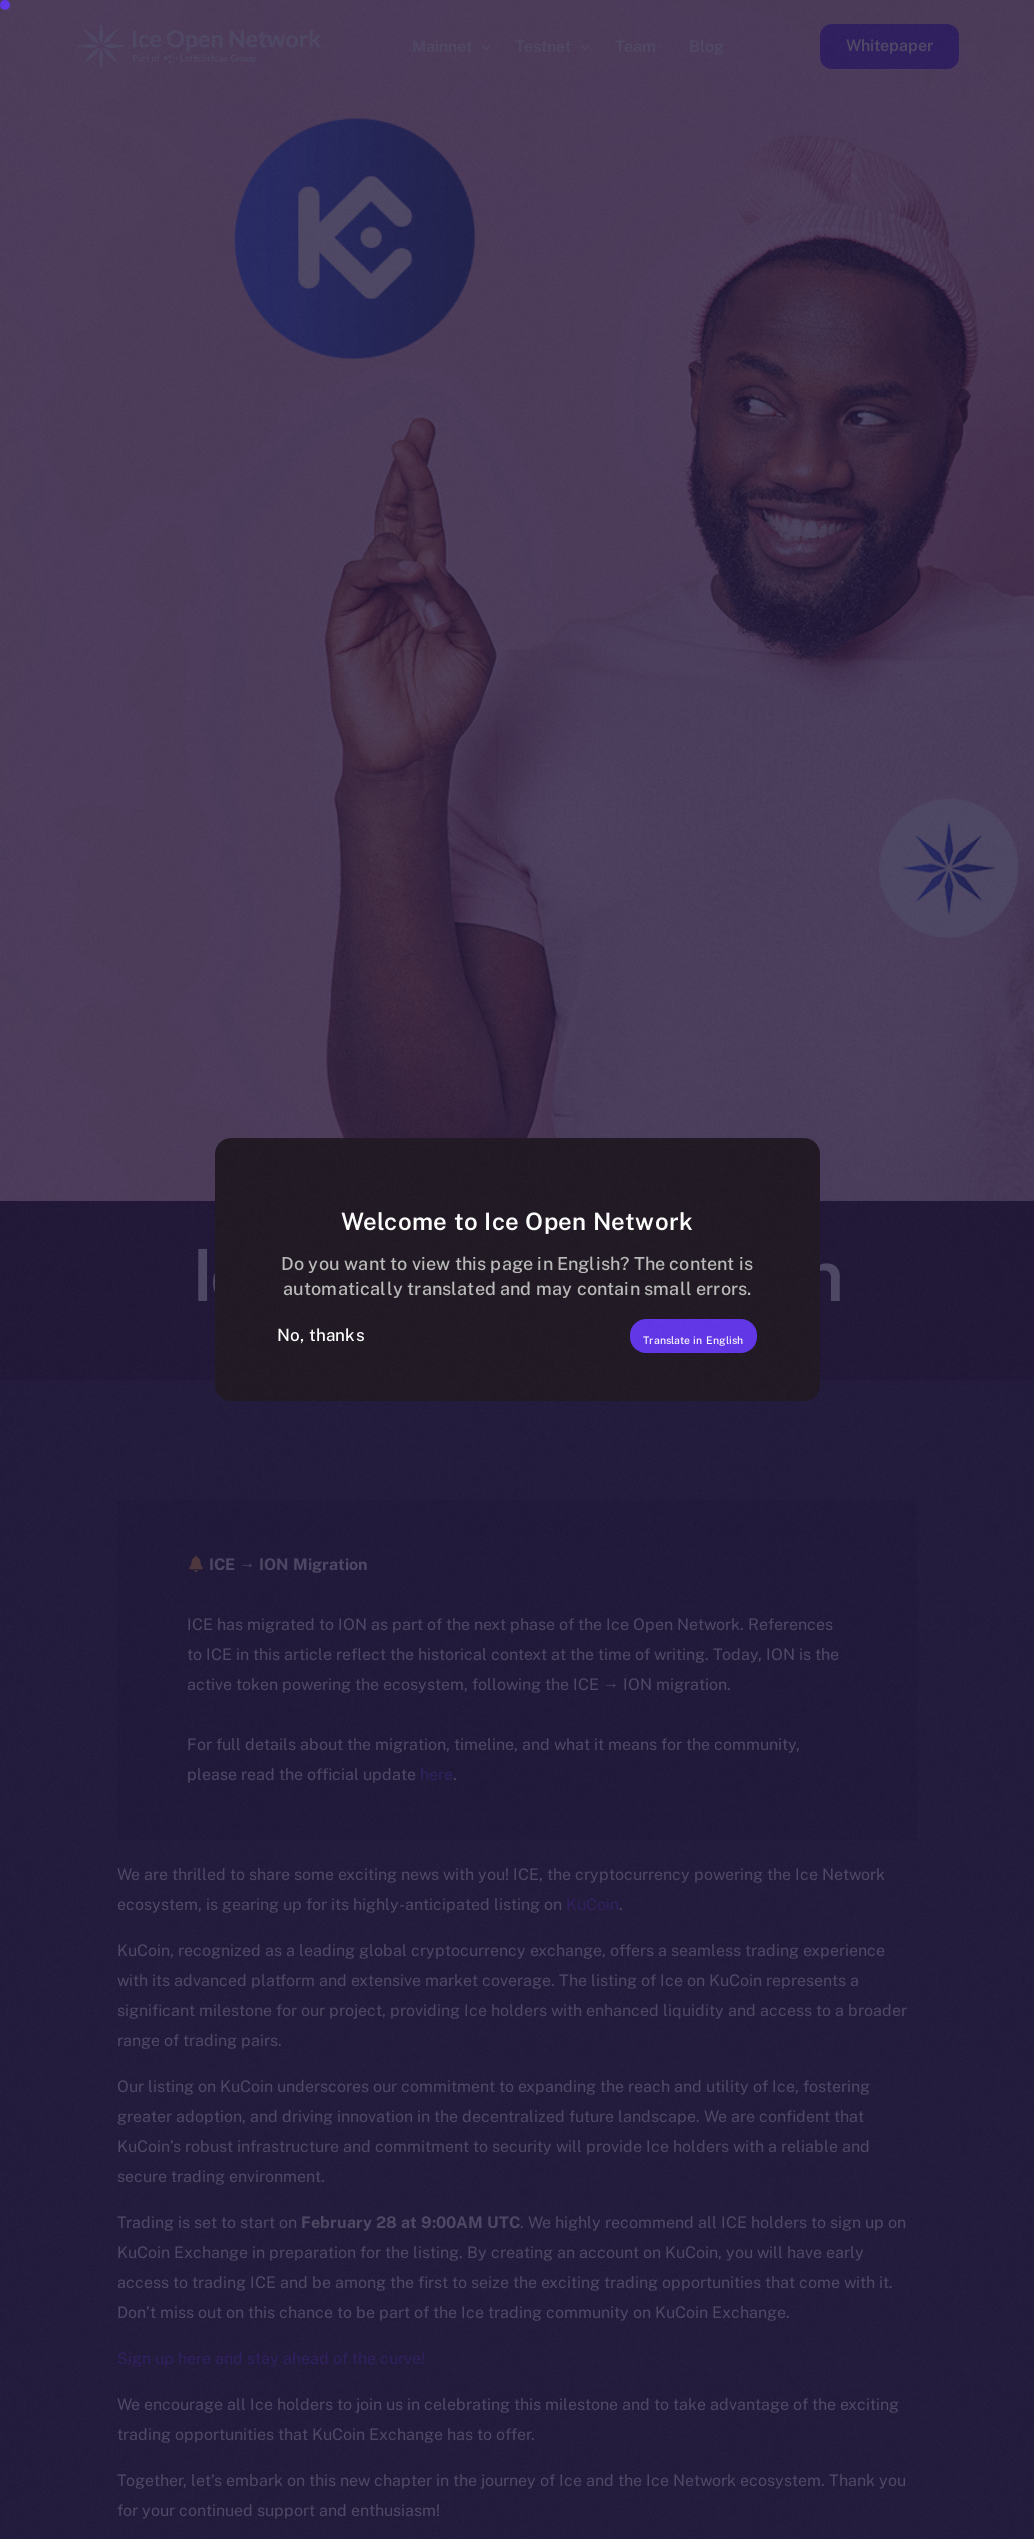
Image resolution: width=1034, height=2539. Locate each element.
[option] (64, 2521)
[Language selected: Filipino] (524, 2520)
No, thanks (321, 1335)
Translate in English (654, 1335)
